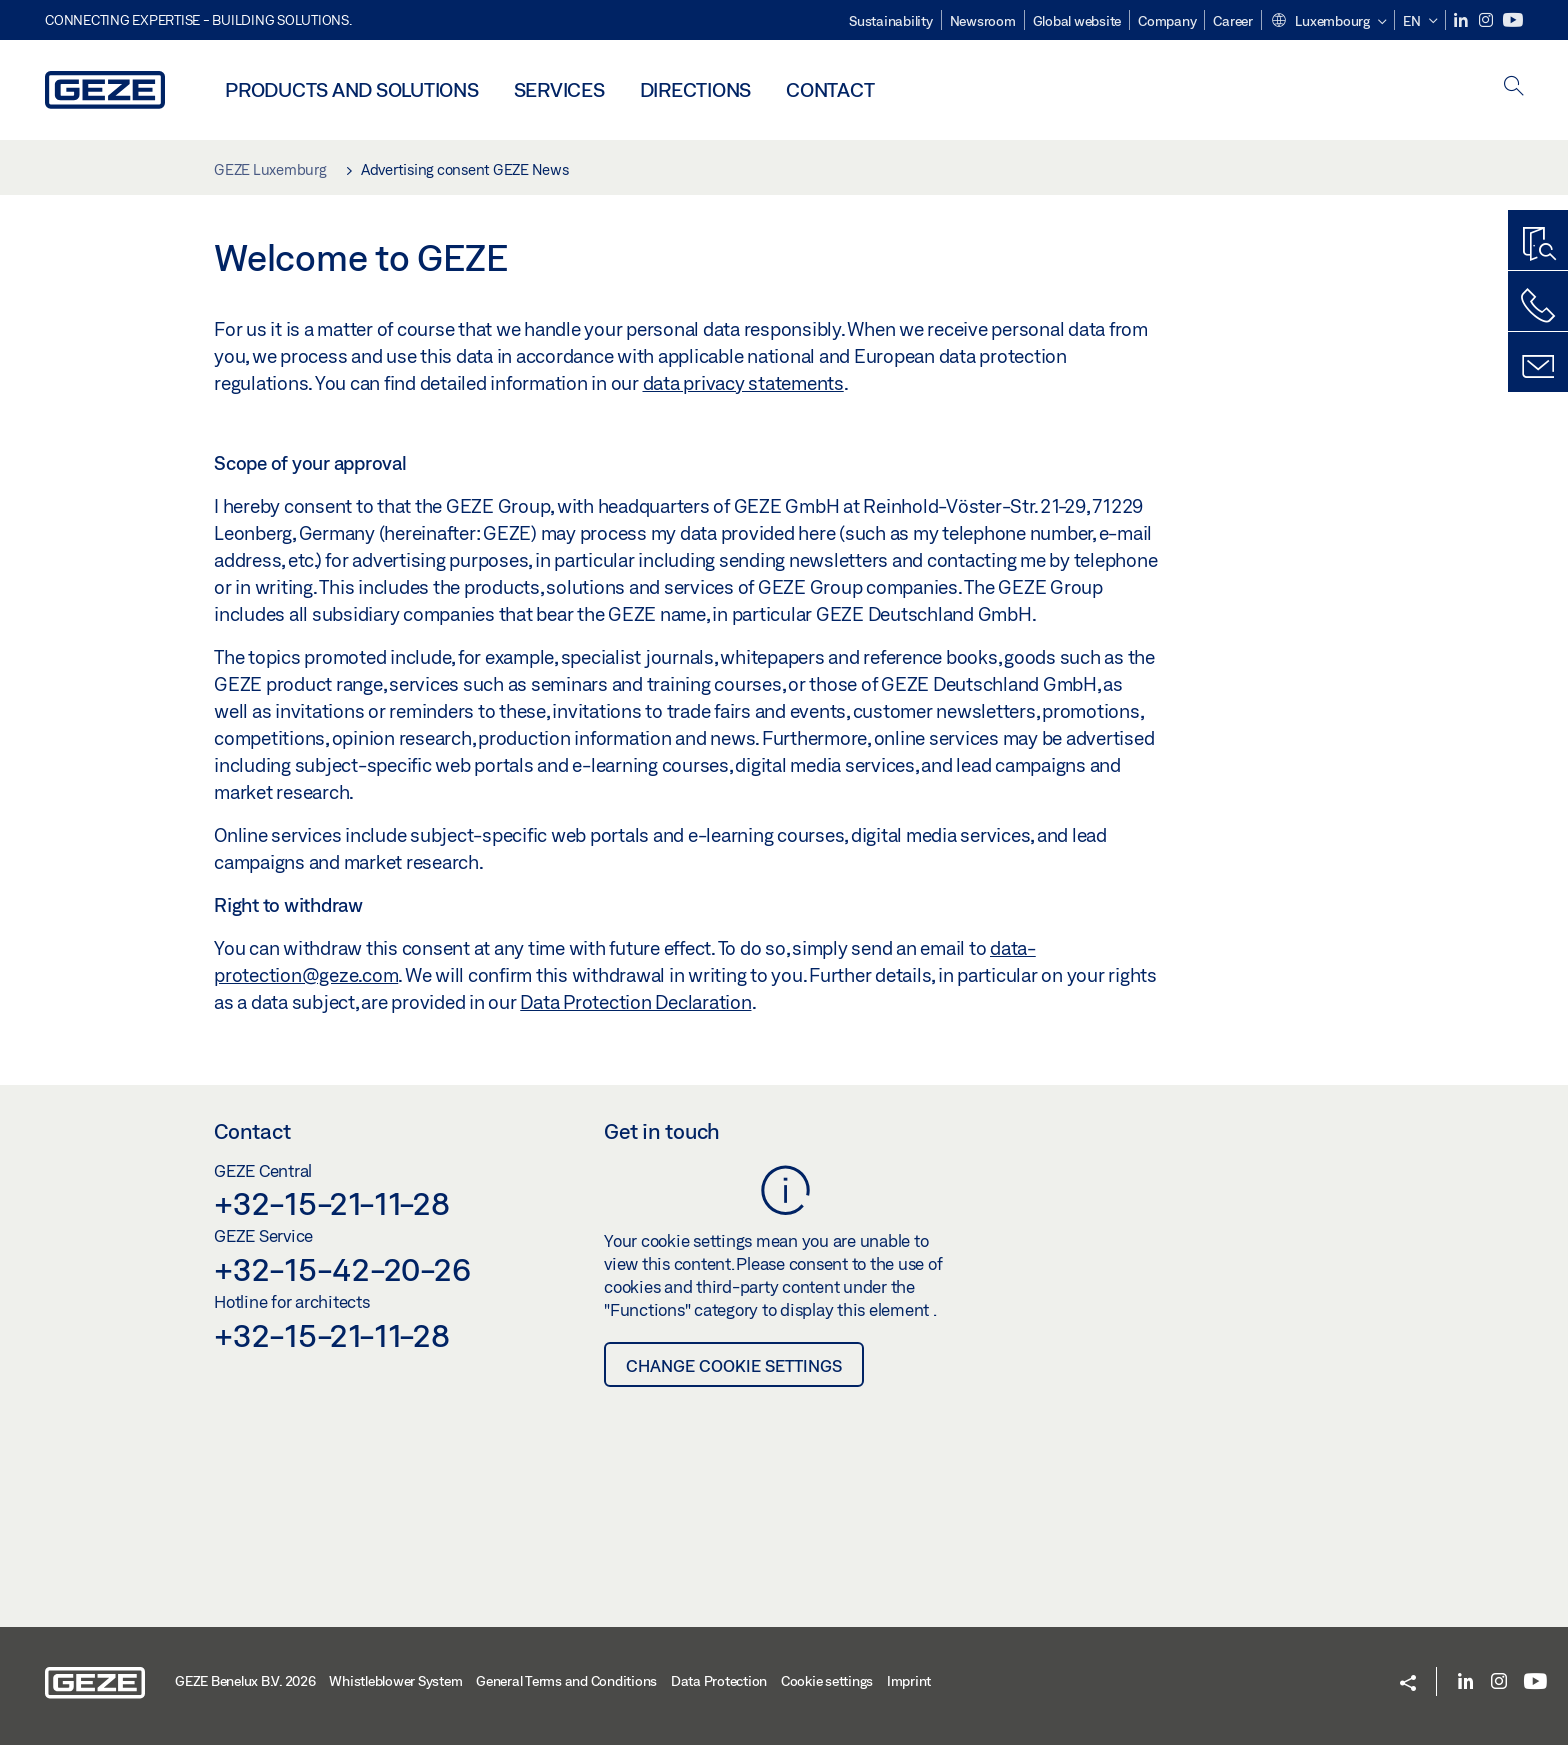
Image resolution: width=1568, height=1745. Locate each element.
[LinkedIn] (1462, 20)
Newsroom (983, 21)
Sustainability (891, 21)
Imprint (909, 1681)
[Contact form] (1538, 367)
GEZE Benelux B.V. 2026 (245, 1681)
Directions (696, 89)
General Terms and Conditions (566, 1681)
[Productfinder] (1538, 245)
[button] (1328, 22)
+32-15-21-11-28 (331, 1203)
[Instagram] (1487, 20)
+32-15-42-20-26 (342, 1269)
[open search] (1514, 87)
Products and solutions (352, 89)
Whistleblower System (395, 1681)
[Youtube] (1513, 20)
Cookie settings (827, 1681)
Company (1167, 21)
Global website (1077, 21)
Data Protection (719, 1681)
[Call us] (1538, 306)
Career (1233, 21)
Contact (830, 89)
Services (559, 89)
